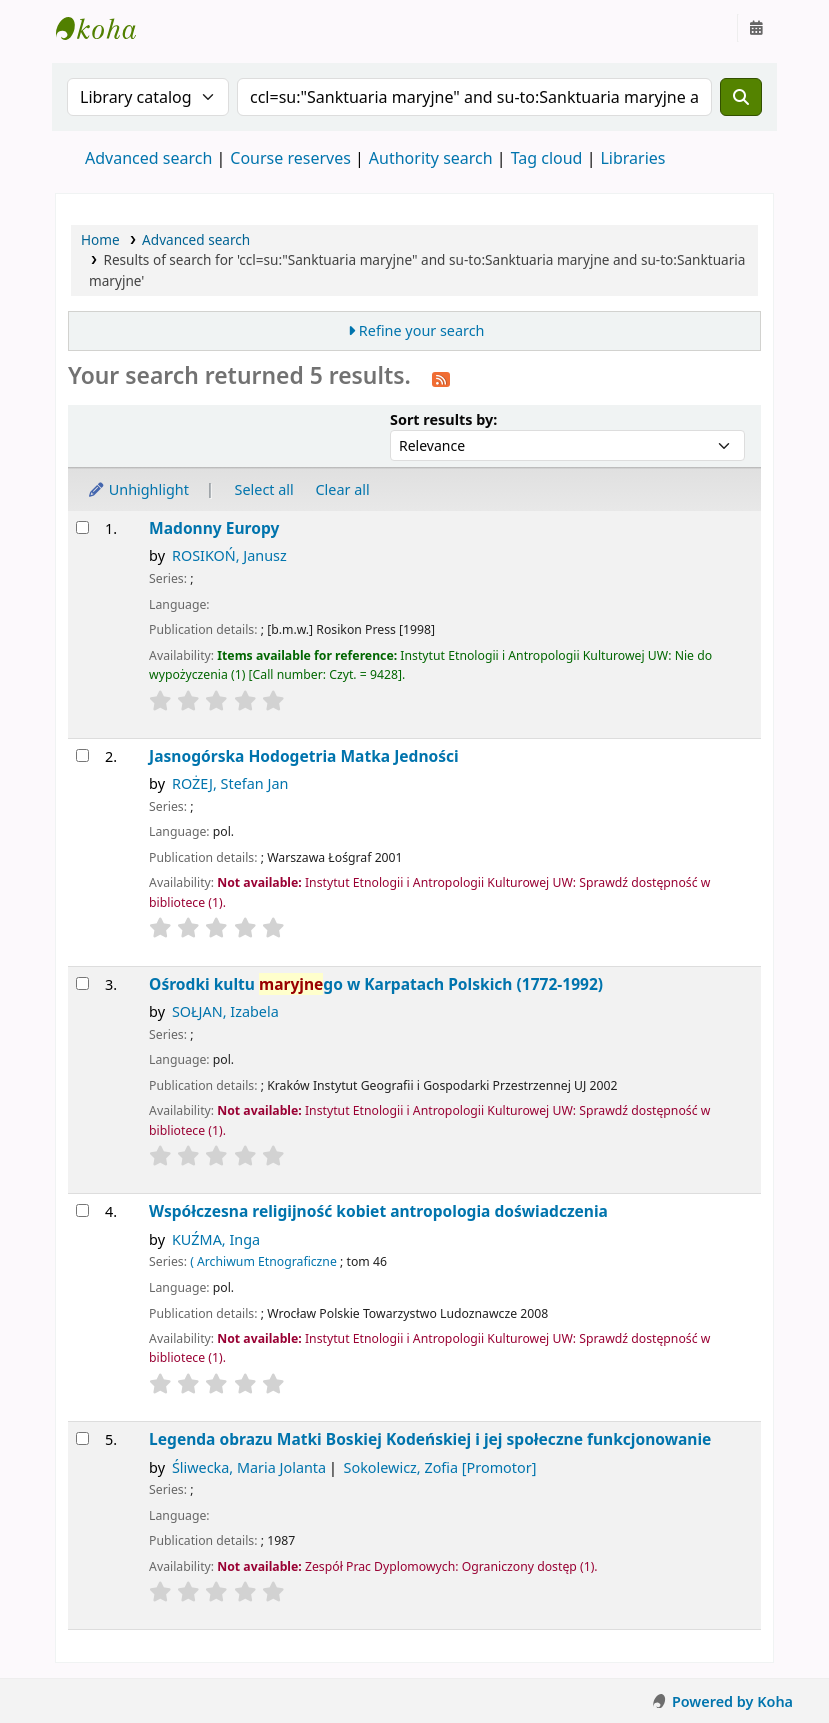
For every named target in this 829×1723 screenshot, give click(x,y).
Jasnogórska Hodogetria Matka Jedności (304, 756)
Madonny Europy (214, 528)
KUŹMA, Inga (216, 1239)
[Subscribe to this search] (441, 378)
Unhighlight (138, 489)
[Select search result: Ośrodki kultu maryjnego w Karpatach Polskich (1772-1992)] (82, 983)
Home (100, 239)
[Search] (741, 97)
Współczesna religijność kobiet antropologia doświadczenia (378, 1211)
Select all (264, 489)
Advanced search (148, 158)
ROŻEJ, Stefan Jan (230, 783)
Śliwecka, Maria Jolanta (249, 1467)
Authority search (431, 158)
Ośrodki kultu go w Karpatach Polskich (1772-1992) (376, 984)
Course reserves (290, 158)
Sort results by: (443, 419)
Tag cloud (547, 158)
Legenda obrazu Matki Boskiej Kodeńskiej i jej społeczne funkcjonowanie (430, 1439)
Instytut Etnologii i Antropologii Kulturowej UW (106, 28)
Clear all (343, 489)
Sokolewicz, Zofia (440, 1467)
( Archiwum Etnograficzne (263, 1261)
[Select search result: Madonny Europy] (82, 527)
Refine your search (422, 330)
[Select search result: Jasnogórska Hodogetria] (82, 755)
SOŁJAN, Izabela (225, 1011)
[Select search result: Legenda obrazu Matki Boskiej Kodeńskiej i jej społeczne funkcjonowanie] (82, 1438)
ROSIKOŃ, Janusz (229, 555)
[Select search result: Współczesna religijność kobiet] (82, 1210)
